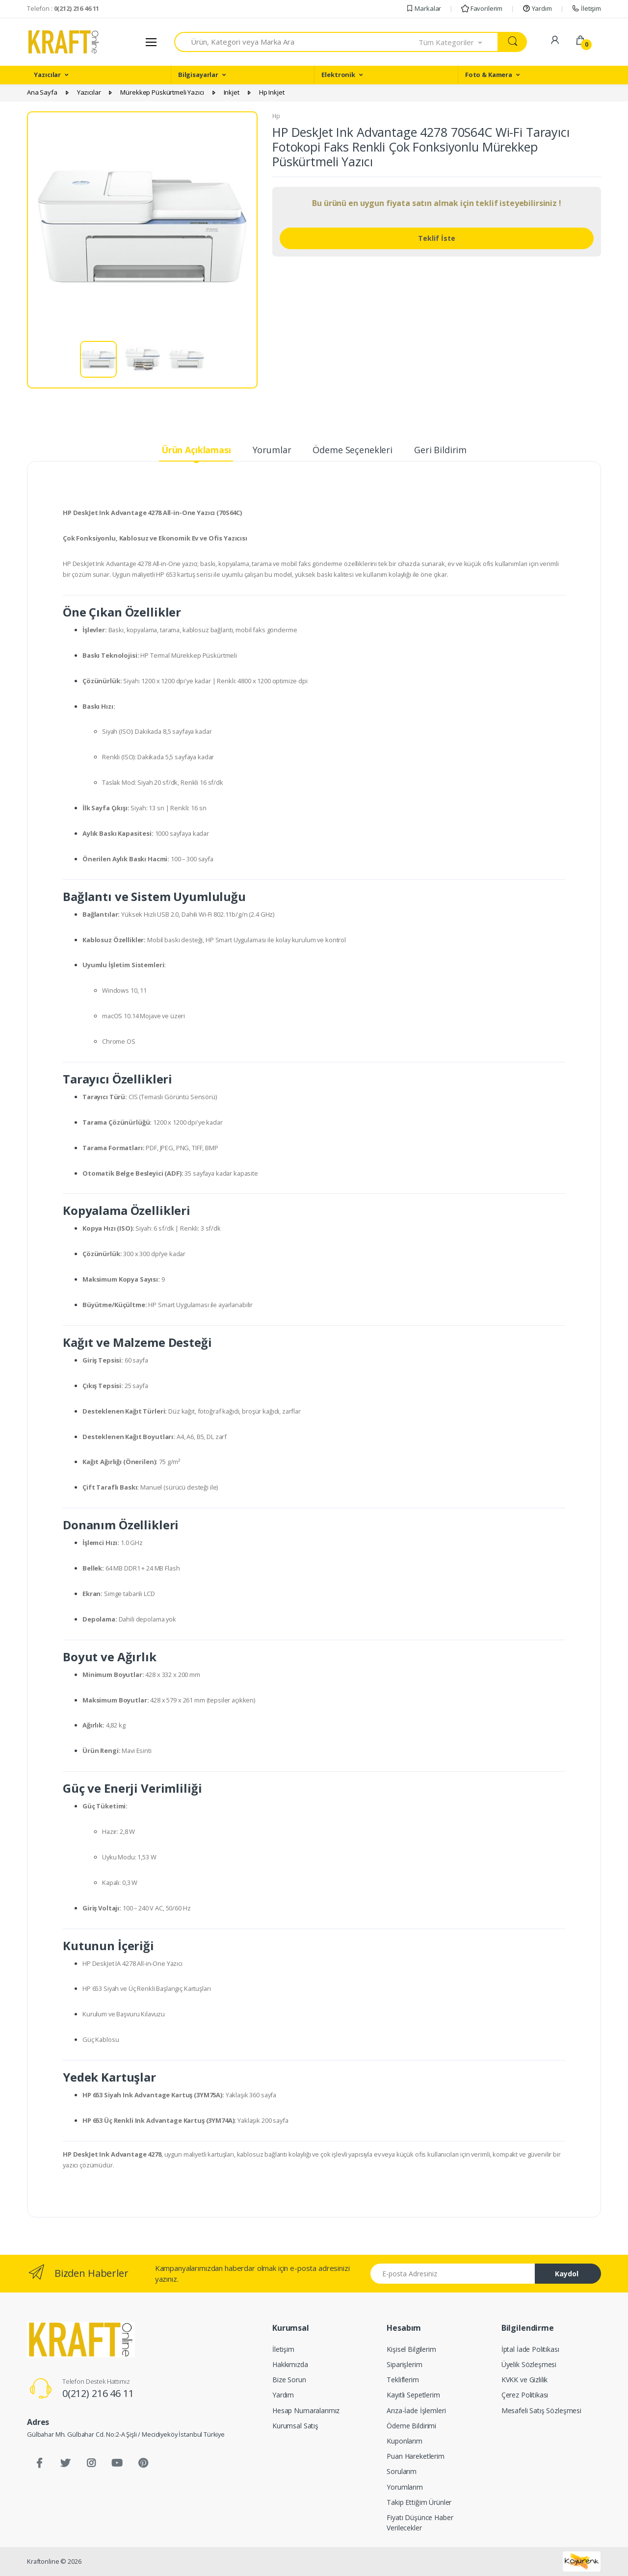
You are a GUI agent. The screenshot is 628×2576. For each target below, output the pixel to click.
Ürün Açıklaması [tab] (196, 450)
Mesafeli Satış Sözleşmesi (541, 2410)
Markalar (424, 8)
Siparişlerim (404, 2364)
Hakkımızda (290, 2364)
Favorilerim (481, 8)
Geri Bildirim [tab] (440, 450)
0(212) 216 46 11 (98, 2393)
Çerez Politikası (525, 2394)
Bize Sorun (289, 2379)
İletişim (586, 8)
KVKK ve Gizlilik (524, 2379)
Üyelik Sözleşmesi (529, 2364)
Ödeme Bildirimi (411, 2425)
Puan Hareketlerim (416, 2456)
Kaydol (566, 2273)
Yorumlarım (405, 2487)
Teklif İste (436, 238)
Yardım (537, 8)
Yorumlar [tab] (272, 450)
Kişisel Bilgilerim (411, 2349)
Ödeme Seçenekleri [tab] (352, 450)
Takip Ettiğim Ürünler (419, 2502)
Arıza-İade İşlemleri (416, 2410)
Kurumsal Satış (295, 2425)
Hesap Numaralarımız (306, 2410)
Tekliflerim (403, 2379)
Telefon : (63, 8)
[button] (459, 42)
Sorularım (402, 2471)
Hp (276, 116)
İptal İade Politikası (530, 2349)
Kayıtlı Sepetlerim (413, 2394)
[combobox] (296, 42)
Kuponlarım (404, 2441)
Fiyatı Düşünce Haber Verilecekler (420, 2522)
